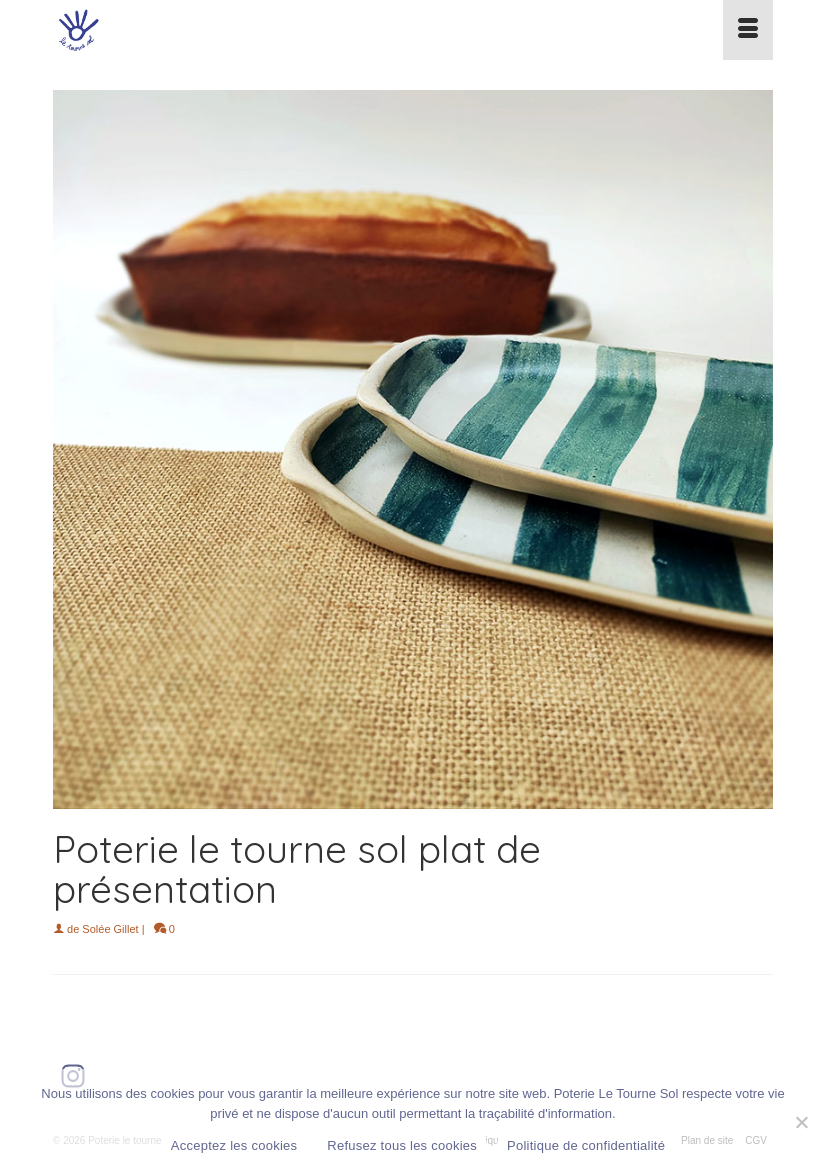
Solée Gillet (110, 929)
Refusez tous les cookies (402, 1145)
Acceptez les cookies (234, 1145)
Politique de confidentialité (586, 1145)
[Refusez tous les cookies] (801, 1122)
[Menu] (748, 30)
